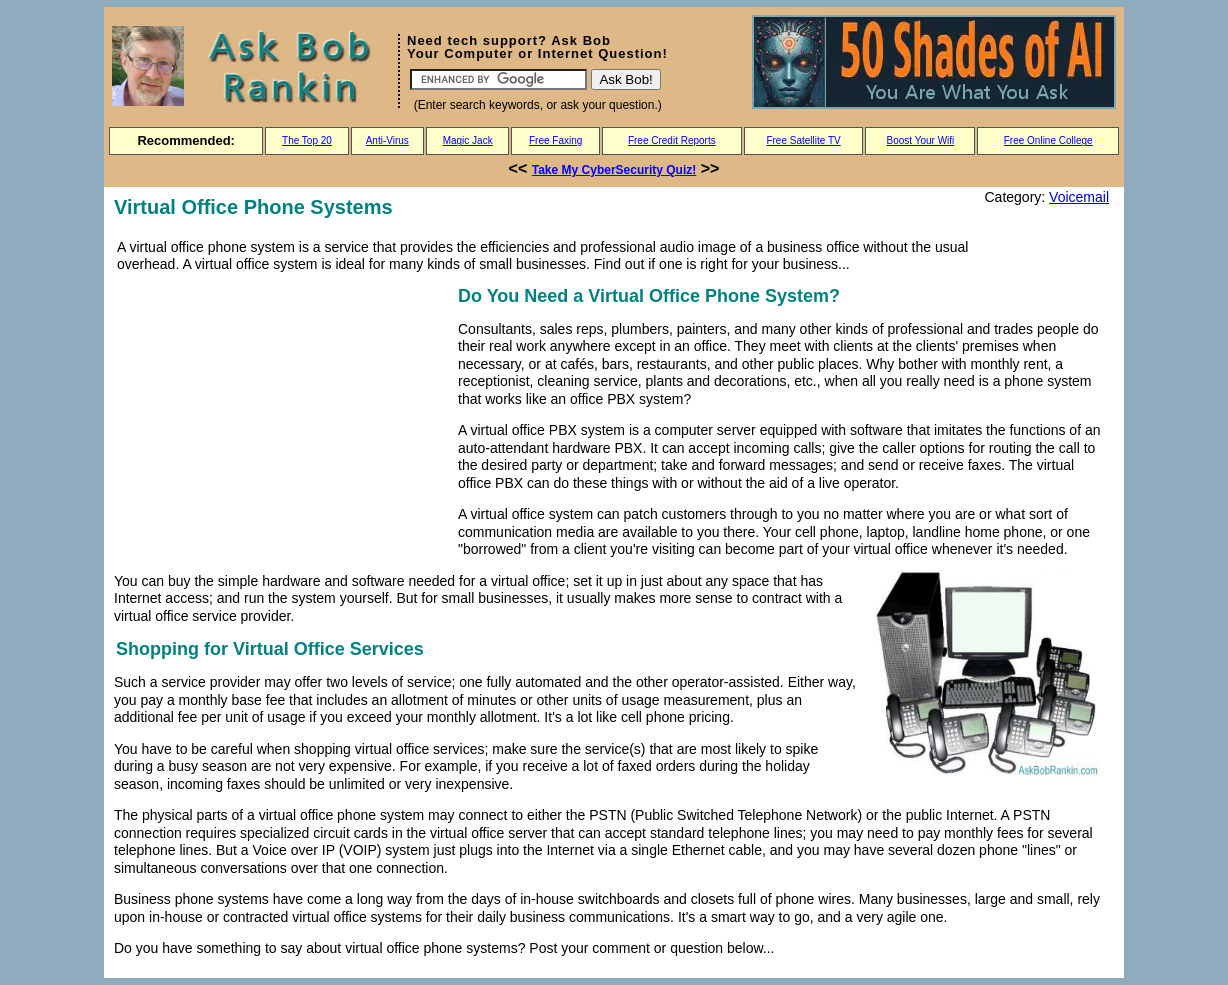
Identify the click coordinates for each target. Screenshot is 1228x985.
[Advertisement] (282, 422)
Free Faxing (555, 140)
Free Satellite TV (803, 140)
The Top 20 (307, 140)
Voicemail (1079, 197)
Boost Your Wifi (921, 140)
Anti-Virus (387, 140)
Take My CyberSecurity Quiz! (614, 170)
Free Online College (1048, 140)
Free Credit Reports (672, 140)
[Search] (498, 79)
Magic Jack (468, 140)
